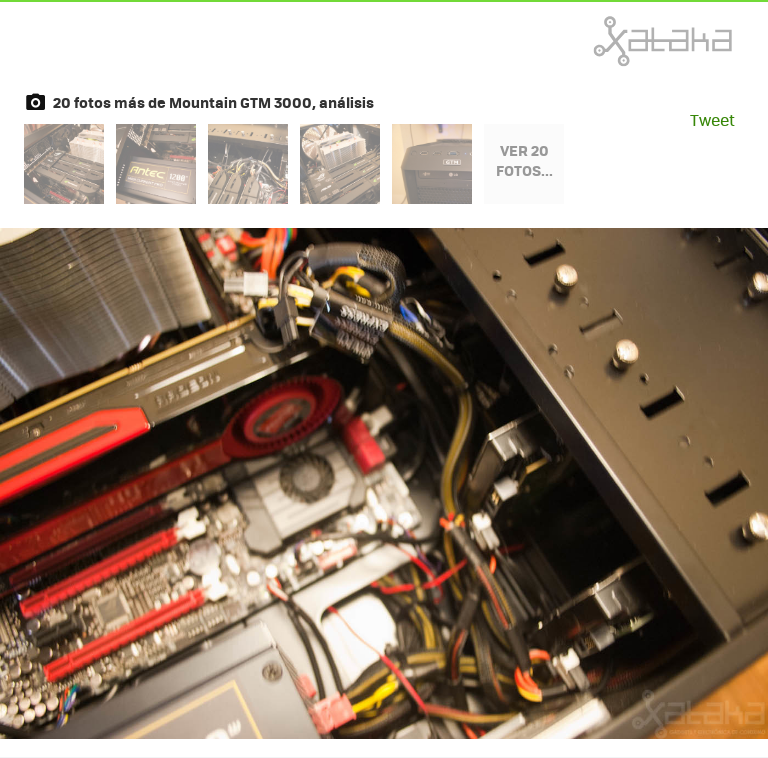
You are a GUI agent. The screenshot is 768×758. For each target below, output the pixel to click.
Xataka (619, 41)
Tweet (712, 119)
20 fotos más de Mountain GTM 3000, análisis (213, 102)
